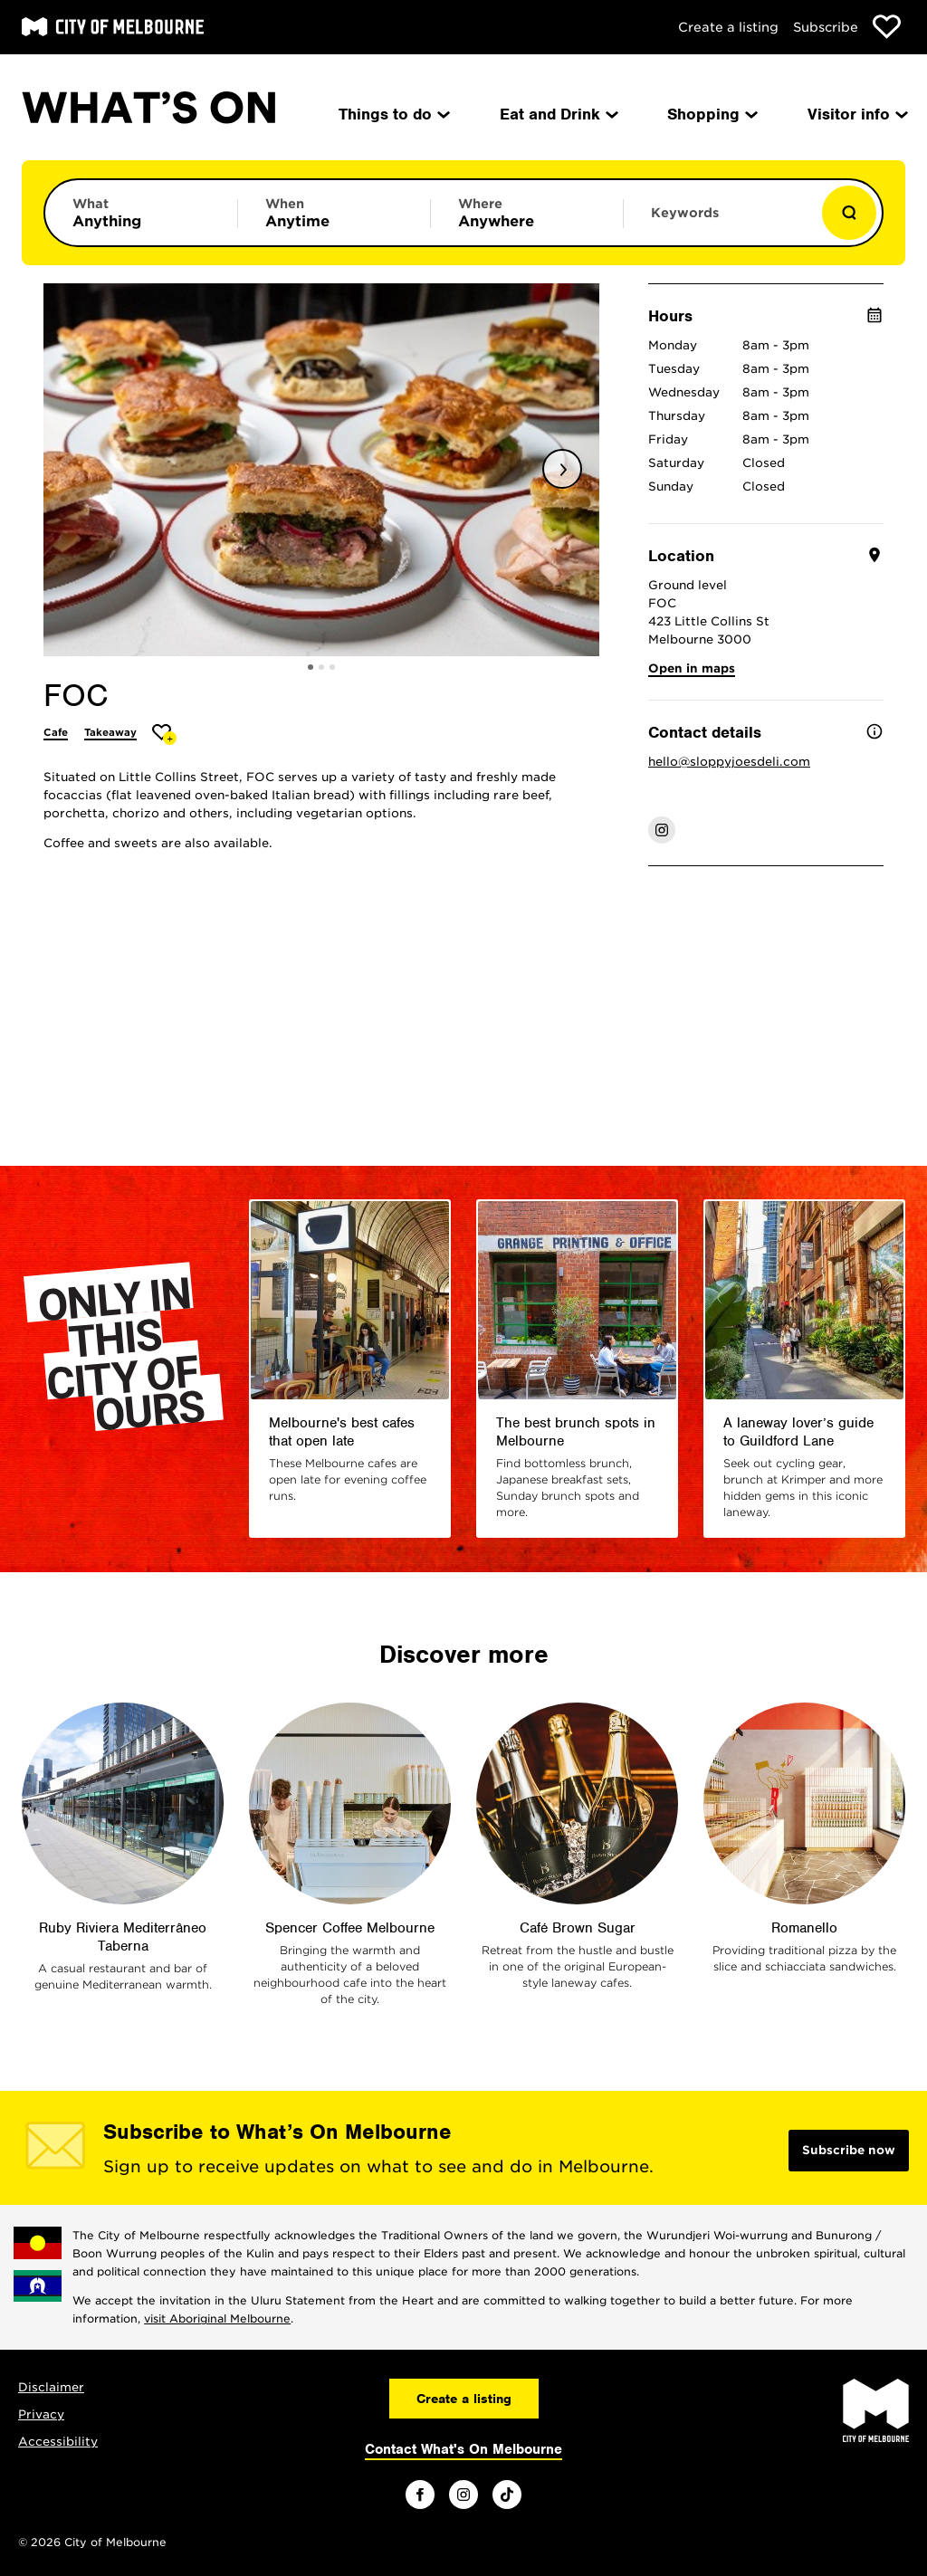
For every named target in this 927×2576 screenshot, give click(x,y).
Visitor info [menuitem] (856, 114)
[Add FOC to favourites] (164, 734)
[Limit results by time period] (334, 213)
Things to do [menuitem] (393, 114)
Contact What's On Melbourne (463, 2449)
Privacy (41, 2414)
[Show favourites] (887, 26)
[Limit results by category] (141, 213)
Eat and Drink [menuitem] (558, 114)
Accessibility (58, 2441)
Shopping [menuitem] (711, 114)
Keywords (685, 212)
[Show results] (849, 213)
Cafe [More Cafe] (55, 732)
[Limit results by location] (527, 213)
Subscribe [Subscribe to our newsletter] (825, 27)
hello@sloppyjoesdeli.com (729, 761)
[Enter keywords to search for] (719, 222)
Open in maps (691, 668)
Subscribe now (848, 2150)
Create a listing (728, 27)
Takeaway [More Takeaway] (110, 732)
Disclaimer (51, 2387)
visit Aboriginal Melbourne (217, 2318)
